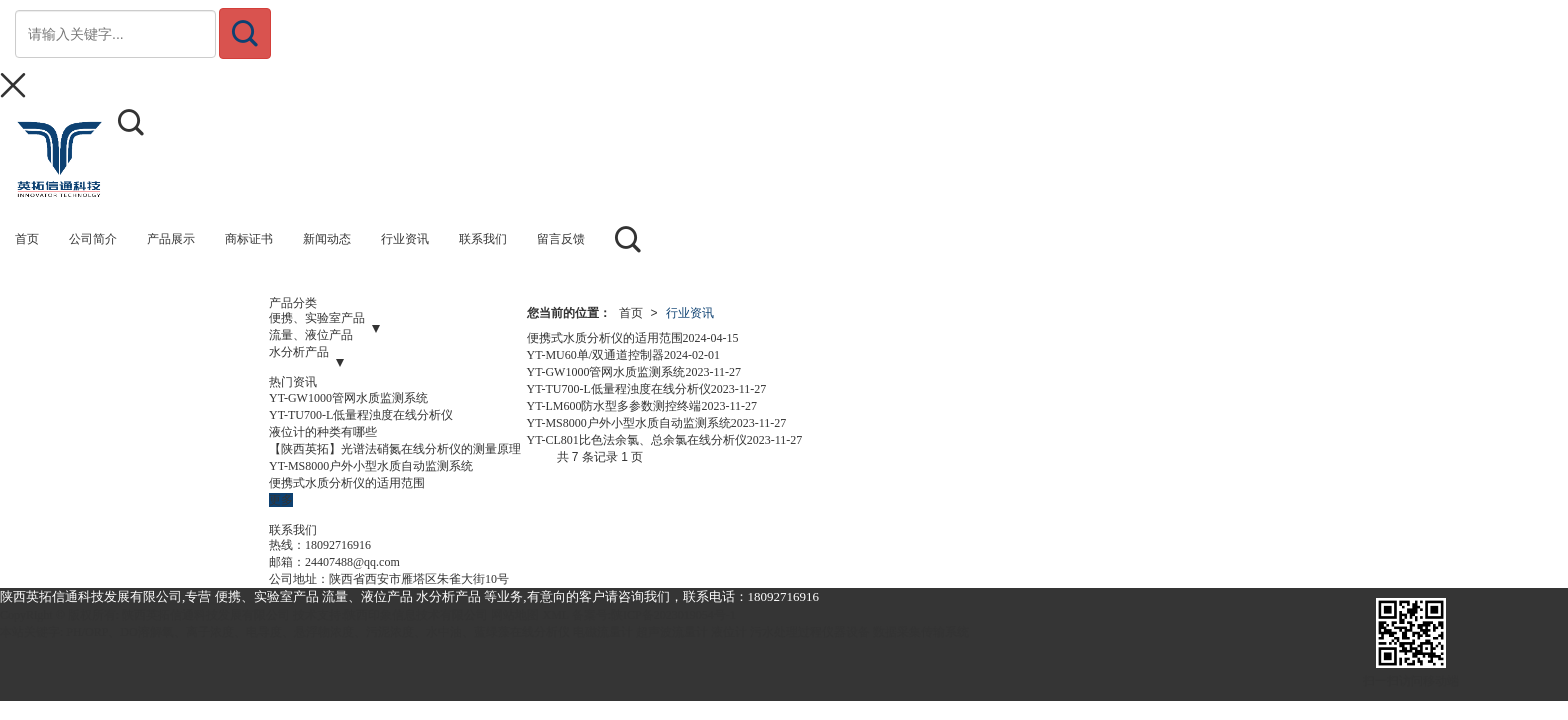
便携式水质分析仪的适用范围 (347, 483)
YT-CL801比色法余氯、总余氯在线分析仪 (637, 440)
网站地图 (515, 615)
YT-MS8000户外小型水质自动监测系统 (371, 466)
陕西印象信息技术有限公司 (416, 615)
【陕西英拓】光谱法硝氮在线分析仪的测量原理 (395, 449)
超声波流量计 (672, 632)
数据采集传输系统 (921, 632)
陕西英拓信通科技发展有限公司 (206, 615)
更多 (281, 500)
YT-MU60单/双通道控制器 (596, 355)
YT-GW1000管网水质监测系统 (348, 398)
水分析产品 (299, 352)
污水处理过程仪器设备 (810, 632)
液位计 (729, 632)
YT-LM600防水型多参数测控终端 (614, 406)
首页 (631, 313)
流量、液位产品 (311, 335)
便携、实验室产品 (317, 318)
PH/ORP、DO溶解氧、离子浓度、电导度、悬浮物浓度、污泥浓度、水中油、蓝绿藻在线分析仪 (317, 632)
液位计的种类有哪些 (323, 432)
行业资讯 (690, 313)
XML (555, 615)
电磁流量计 (603, 632)
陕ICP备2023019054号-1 (673, 615)
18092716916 (338, 545)
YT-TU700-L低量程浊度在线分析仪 (361, 415)
